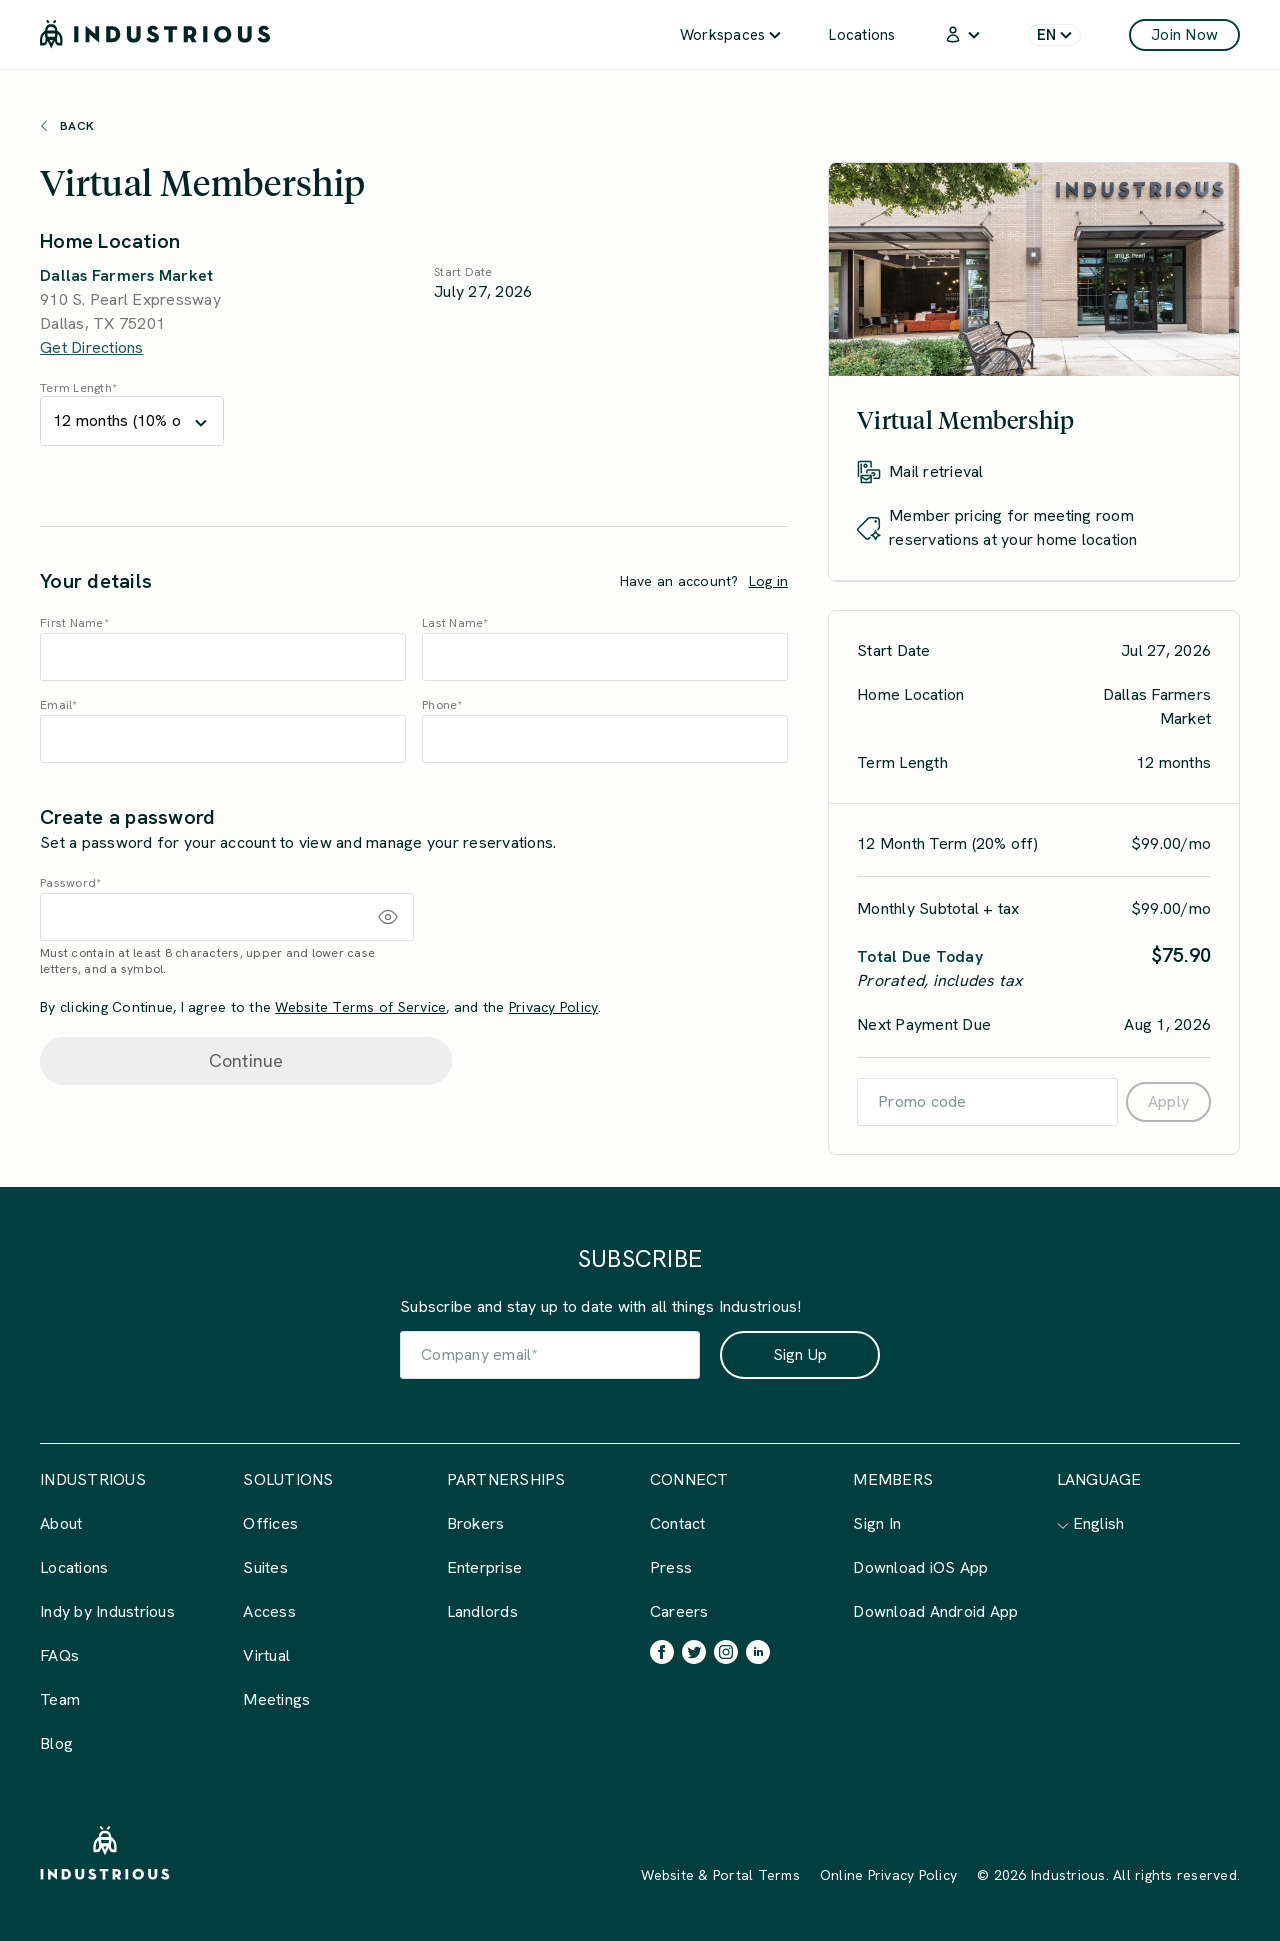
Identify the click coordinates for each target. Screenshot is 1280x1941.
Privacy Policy (554, 1007)
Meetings (276, 1699)
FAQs (59, 1655)
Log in (769, 581)
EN (1055, 35)
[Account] (962, 34)
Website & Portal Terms (720, 1875)
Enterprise (485, 1567)
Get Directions (92, 347)
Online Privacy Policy (888, 1875)
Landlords (482, 1611)
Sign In (877, 1523)
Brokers (476, 1523)
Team (60, 1699)
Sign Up (800, 1354)
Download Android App (935, 1611)
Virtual (266, 1655)
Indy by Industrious (107, 1611)
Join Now (1184, 34)
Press (671, 1567)
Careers (679, 1611)
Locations (862, 35)
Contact (678, 1523)
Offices (270, 1523)
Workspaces (731, 35)
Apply (1168, 1101)
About (61, 1523)
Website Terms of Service (360, 1007)
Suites (265, 1567)
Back (67, 126)
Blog (56, 1743)
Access (269, 1611)
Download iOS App (920, 1567)
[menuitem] (731, 34)
